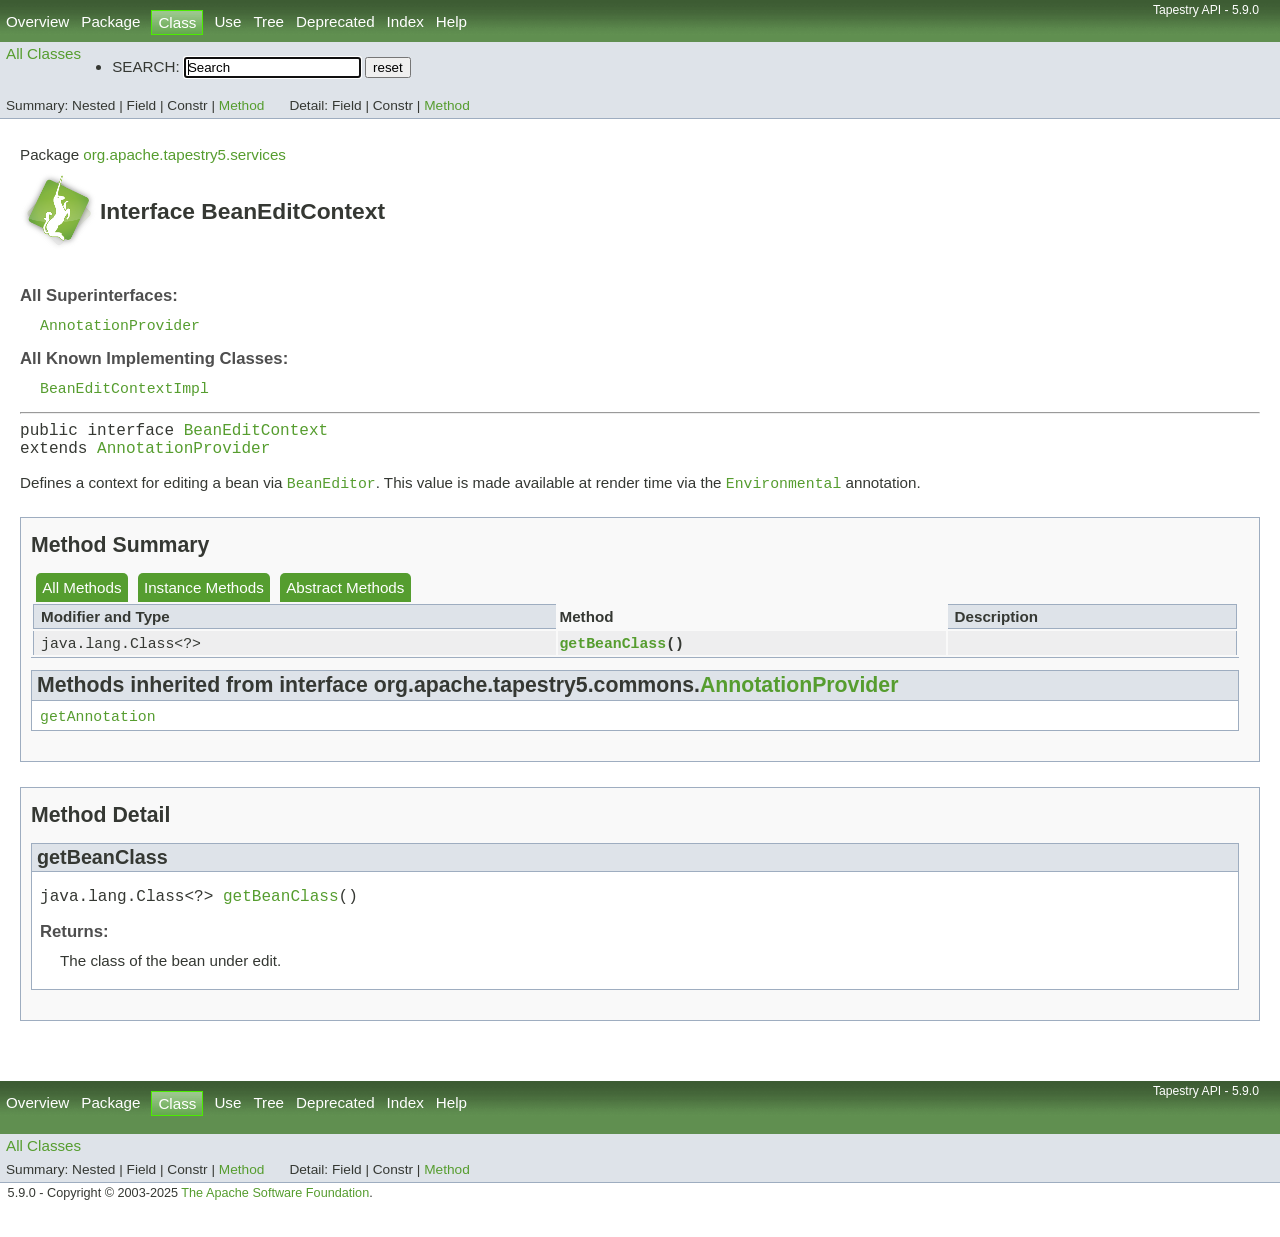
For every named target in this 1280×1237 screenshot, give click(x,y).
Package (110, 21)
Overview (37, 21)
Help (451, 21)
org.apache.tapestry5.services (184, 154)
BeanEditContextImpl (124, 391)
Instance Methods (204, 601)
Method (242, 105)
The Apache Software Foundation (275, 1215)
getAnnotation (98, 733)
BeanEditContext (256, 437)
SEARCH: (146, 66)
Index (405, 21)
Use (227, 21)
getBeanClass (612, 658)
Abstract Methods (345, 601)
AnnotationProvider (120, 326)
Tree (268, 21)
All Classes (43, 53)
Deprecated (335, 21)
